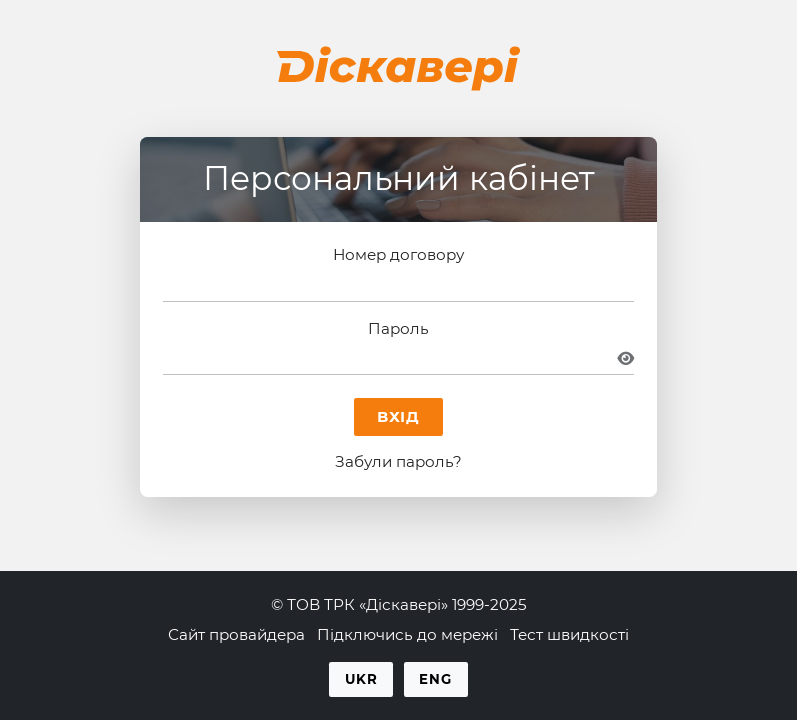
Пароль (398, 328)
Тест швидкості (569, 634)
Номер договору (398, 254)
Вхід (399, 416)
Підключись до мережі (407, 634)
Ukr (361, 679)
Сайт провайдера (236, 634)
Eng (435, 679)
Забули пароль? (398, 461)
